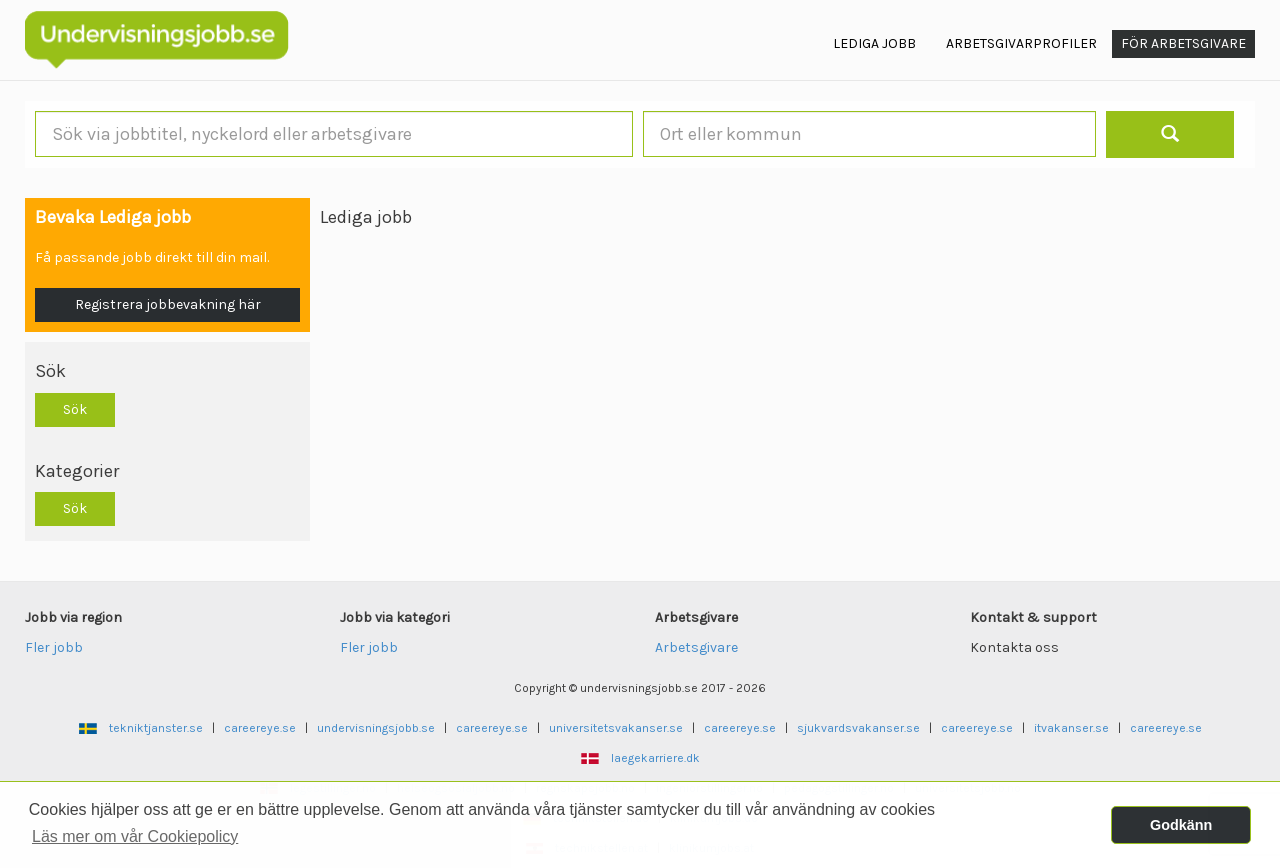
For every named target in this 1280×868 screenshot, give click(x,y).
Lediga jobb (874, 43)
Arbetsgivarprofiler (1021, 43)
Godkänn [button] (1181, 825)
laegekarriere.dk (655, 758)
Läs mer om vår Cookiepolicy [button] (135, 836)
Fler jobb (54, 647)
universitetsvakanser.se (616, 728)
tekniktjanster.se (156, 728)
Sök (75, 409)
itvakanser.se (1071, 728)
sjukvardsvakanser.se (858, 728)
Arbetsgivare (696, 647)
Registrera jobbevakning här (168, 304)
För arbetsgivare (1183, 43)
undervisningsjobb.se (376, 728)
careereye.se (260, 728)
